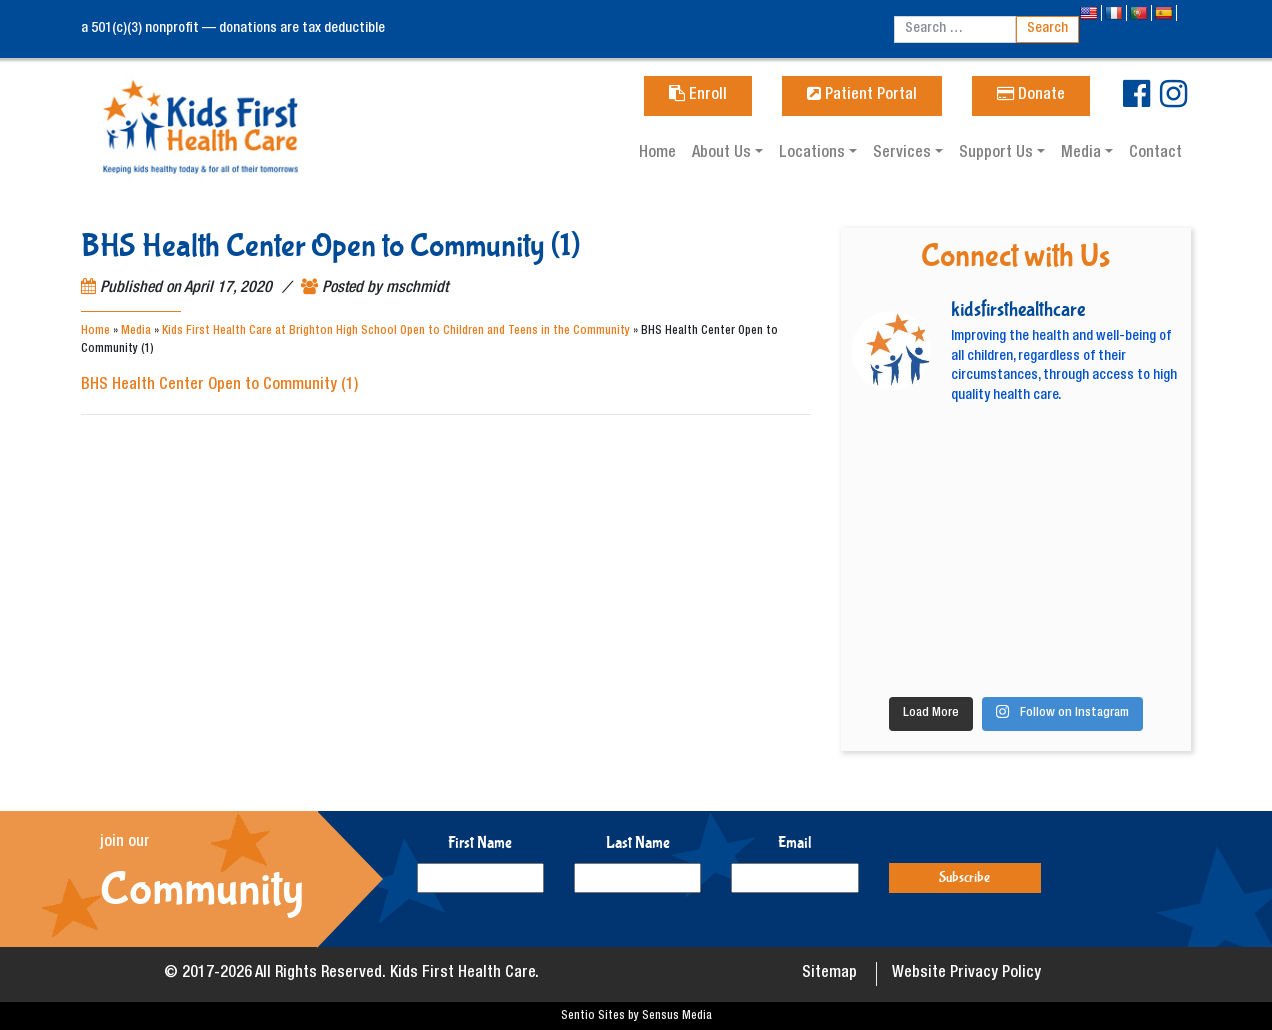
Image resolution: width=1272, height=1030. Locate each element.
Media (1083, 154)
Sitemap (829, 974)
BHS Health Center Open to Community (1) (219, 386)
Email (795, 842)
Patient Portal (862, 96)
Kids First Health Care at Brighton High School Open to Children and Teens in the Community (396, 331)
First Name (480, 842)
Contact (1155, 154)
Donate (1031, 96)
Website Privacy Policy (966, 974)
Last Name (638, 842)
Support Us (998, 154)
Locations (814, 154)
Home (657, 154)
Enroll (698, 96)
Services (904, 154)
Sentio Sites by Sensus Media (636, 1016)
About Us (723, 154)
